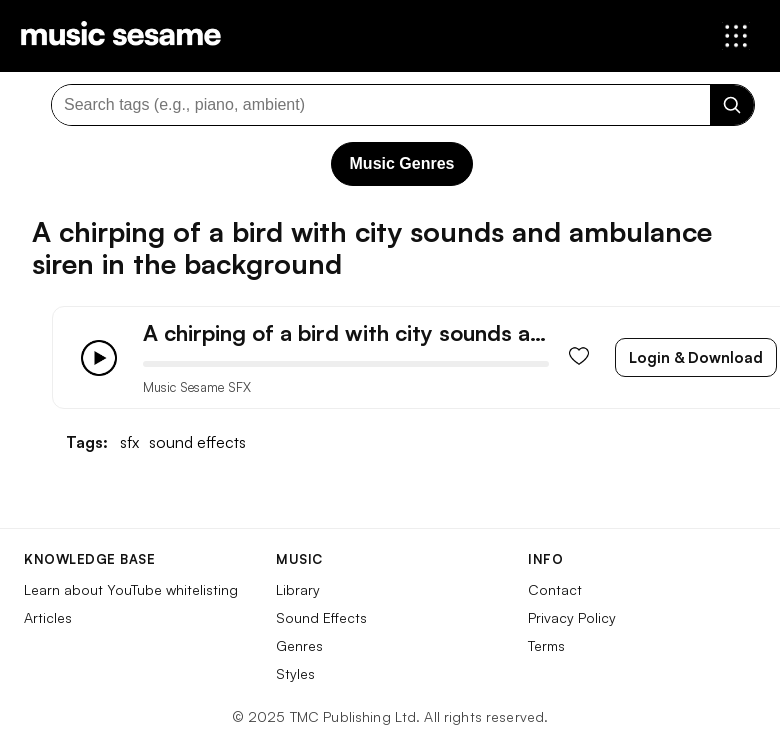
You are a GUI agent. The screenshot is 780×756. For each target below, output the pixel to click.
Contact (555, 589)
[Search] (732, 105)
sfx (129, 442)
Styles (295, 673)
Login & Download (696, 357)
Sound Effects (321, 617)
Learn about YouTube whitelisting (131, 589)
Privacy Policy (572, 617)
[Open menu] (736, 36)
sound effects (197, 442)
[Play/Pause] (99, 358)
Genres (299, 645)
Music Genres (402, 163)
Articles (48, 617)
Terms (546, 645)
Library (298, 589)
